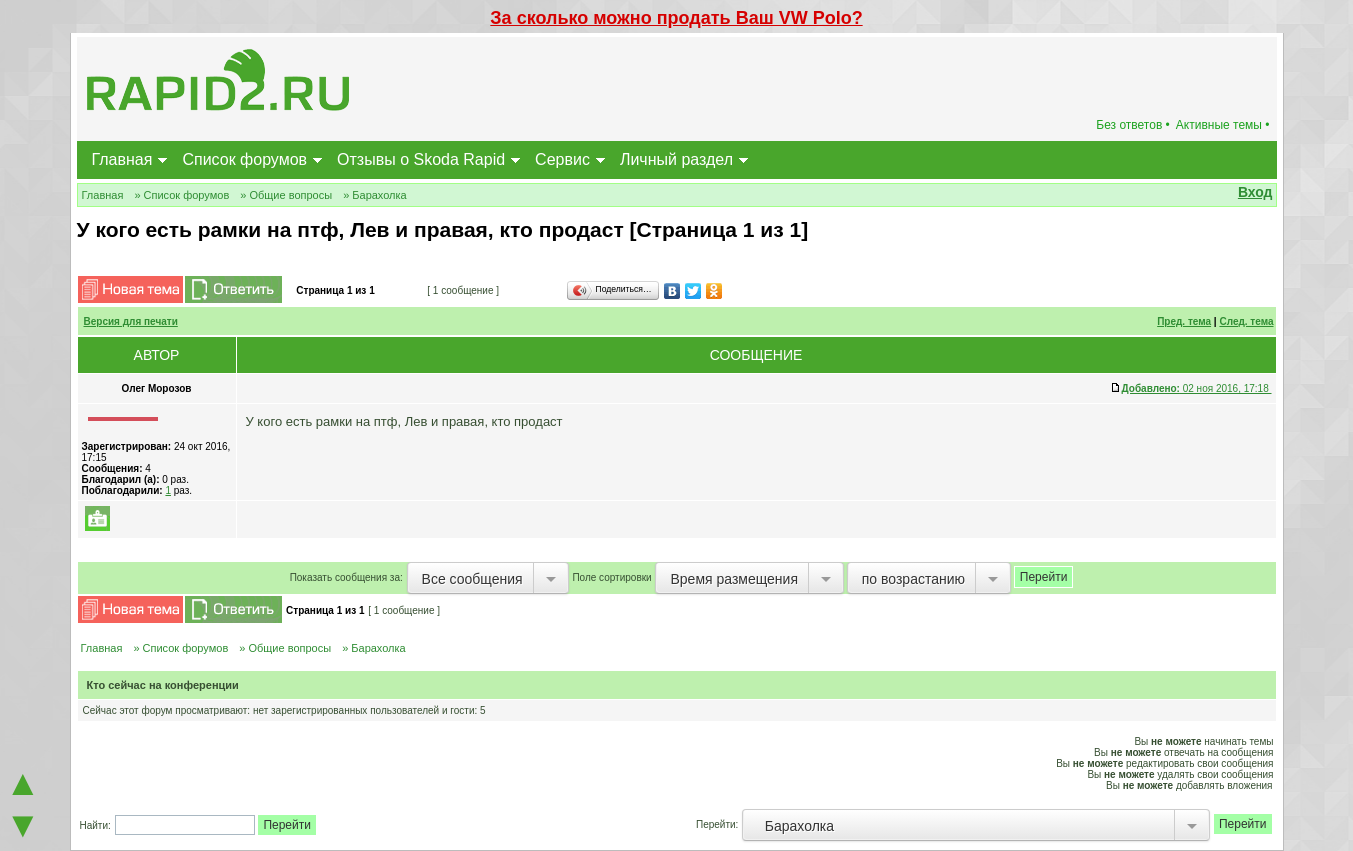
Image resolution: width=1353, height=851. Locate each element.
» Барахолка (375, 195)
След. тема (1246, 321)
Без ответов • (1133, 125)
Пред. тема (1184, 321)
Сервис (562, 159)
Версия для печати (131, 321)
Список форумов (244, 159)
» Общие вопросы (286, 195)
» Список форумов (181, 195)
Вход (1255, 192)
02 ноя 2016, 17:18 (1197, 388)
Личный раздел (676, 159)
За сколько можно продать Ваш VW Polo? (676, 18)
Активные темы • (1223, 125)
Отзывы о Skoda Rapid (421, 159)
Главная (122, 159)
